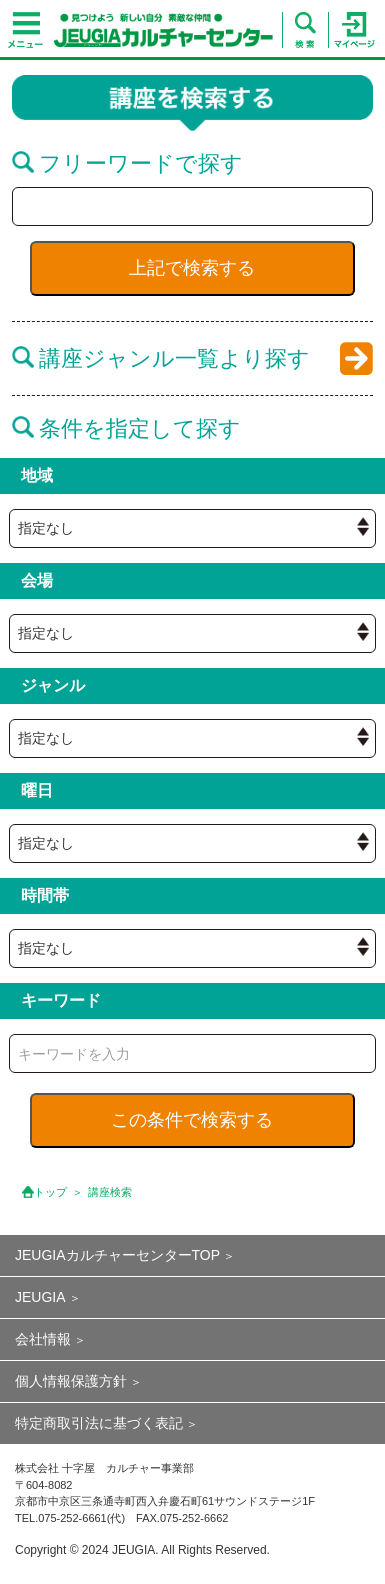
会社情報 (43, 1339)
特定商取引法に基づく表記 (99, 1423)
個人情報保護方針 (71, 1381)
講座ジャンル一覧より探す (161, 358)
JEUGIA (40, 1297)
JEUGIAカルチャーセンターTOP (117, 1255)
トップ (50, 1192)
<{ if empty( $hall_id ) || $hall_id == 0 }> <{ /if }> (192, 528)
